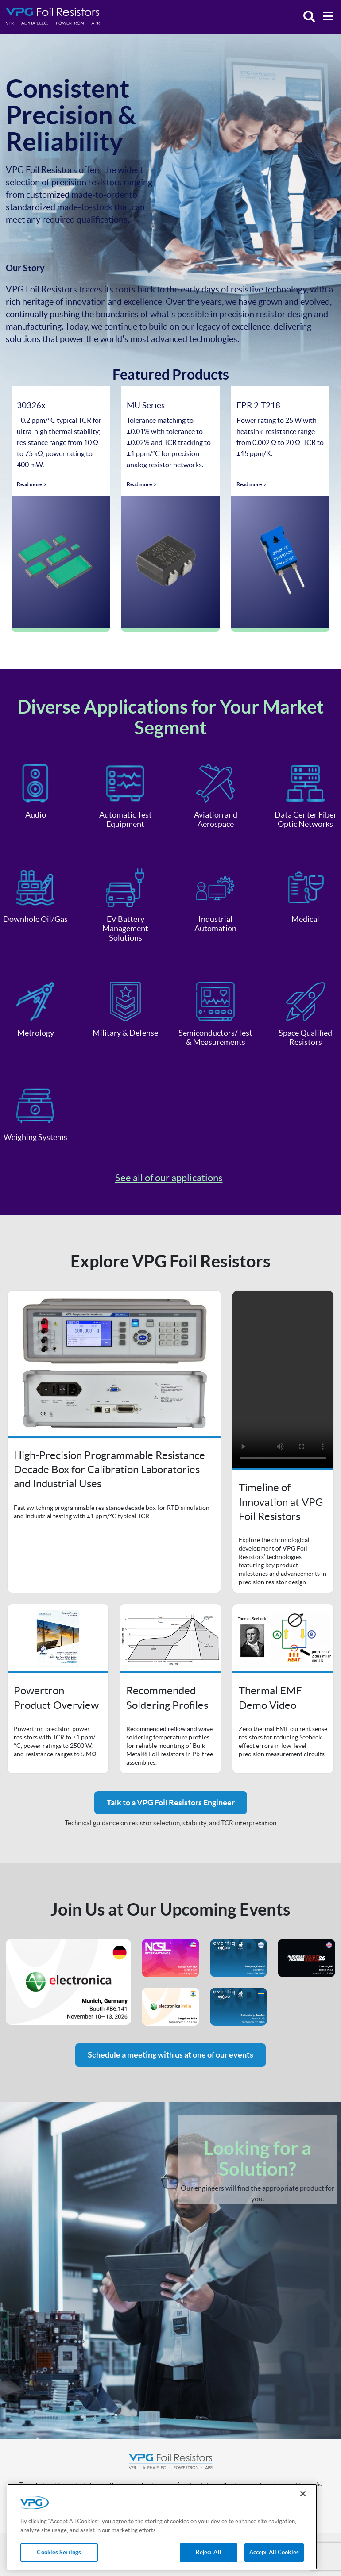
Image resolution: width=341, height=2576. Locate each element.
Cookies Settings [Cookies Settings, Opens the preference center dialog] (59, 2552)
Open (114, 1441)
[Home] (53, 16)
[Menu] (325, 17)
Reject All (208, 2552)
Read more (29, 484)
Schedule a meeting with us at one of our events (170, 2054)
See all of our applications (169, 1177)
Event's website (68, 1982)
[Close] (303, 2493)
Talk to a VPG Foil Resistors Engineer (171, 1802)
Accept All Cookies (274, 2552)
